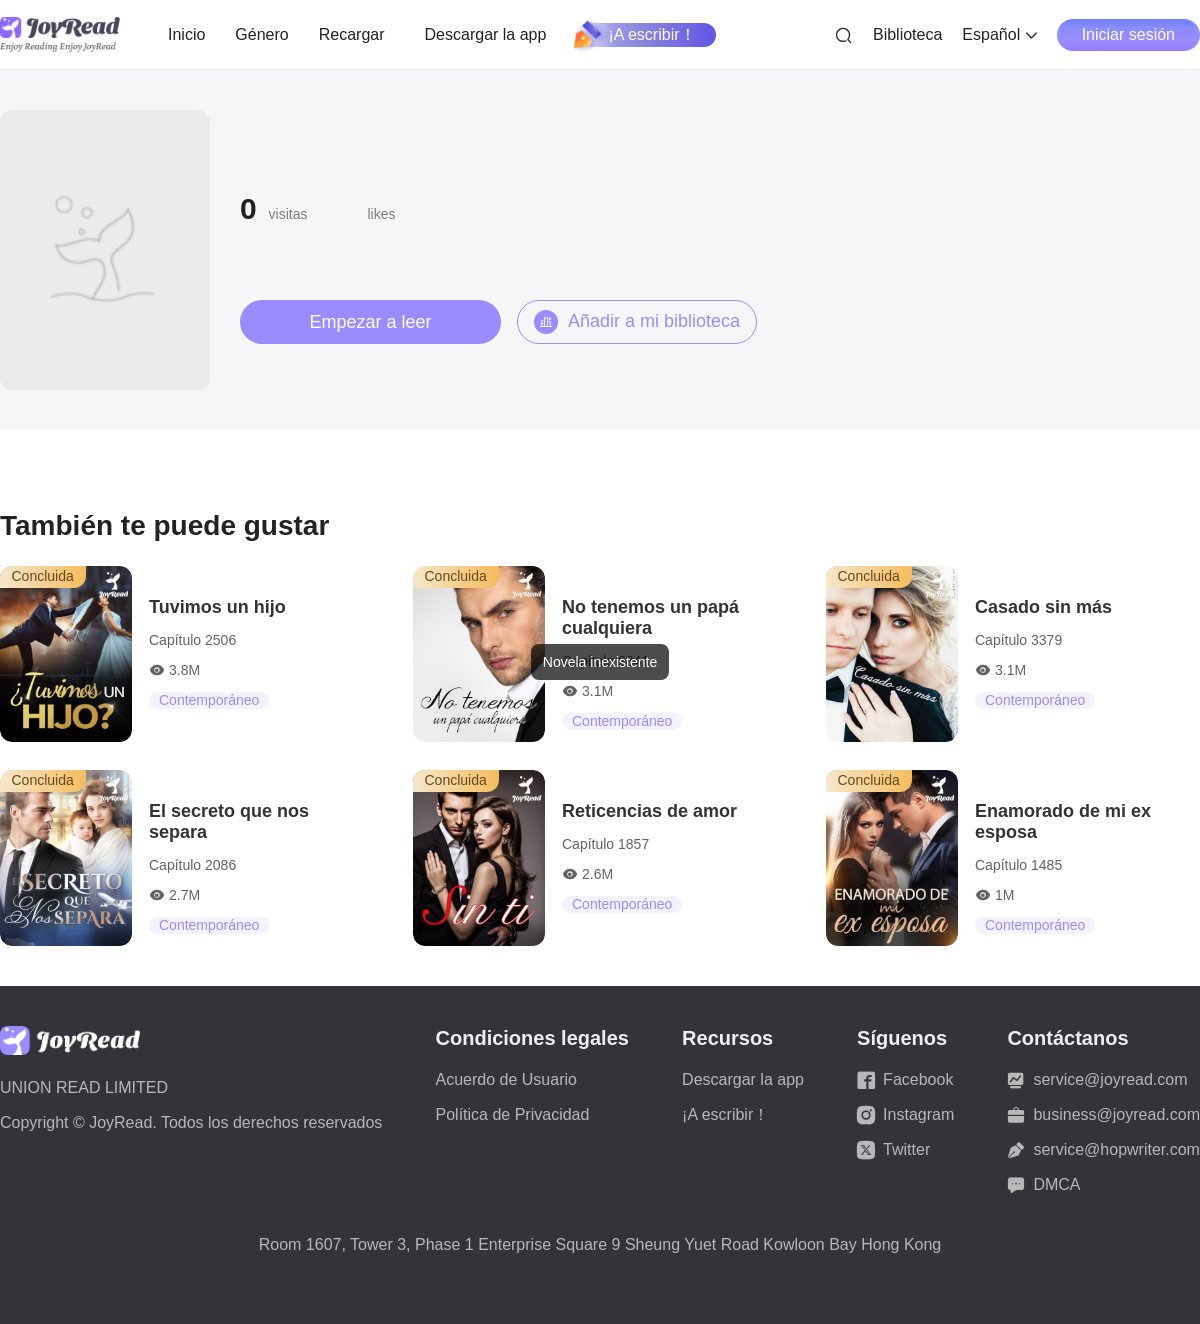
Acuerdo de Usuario (506, 1079)
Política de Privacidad (513, 1114)
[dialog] (600, 662)
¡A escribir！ (635, 35)
